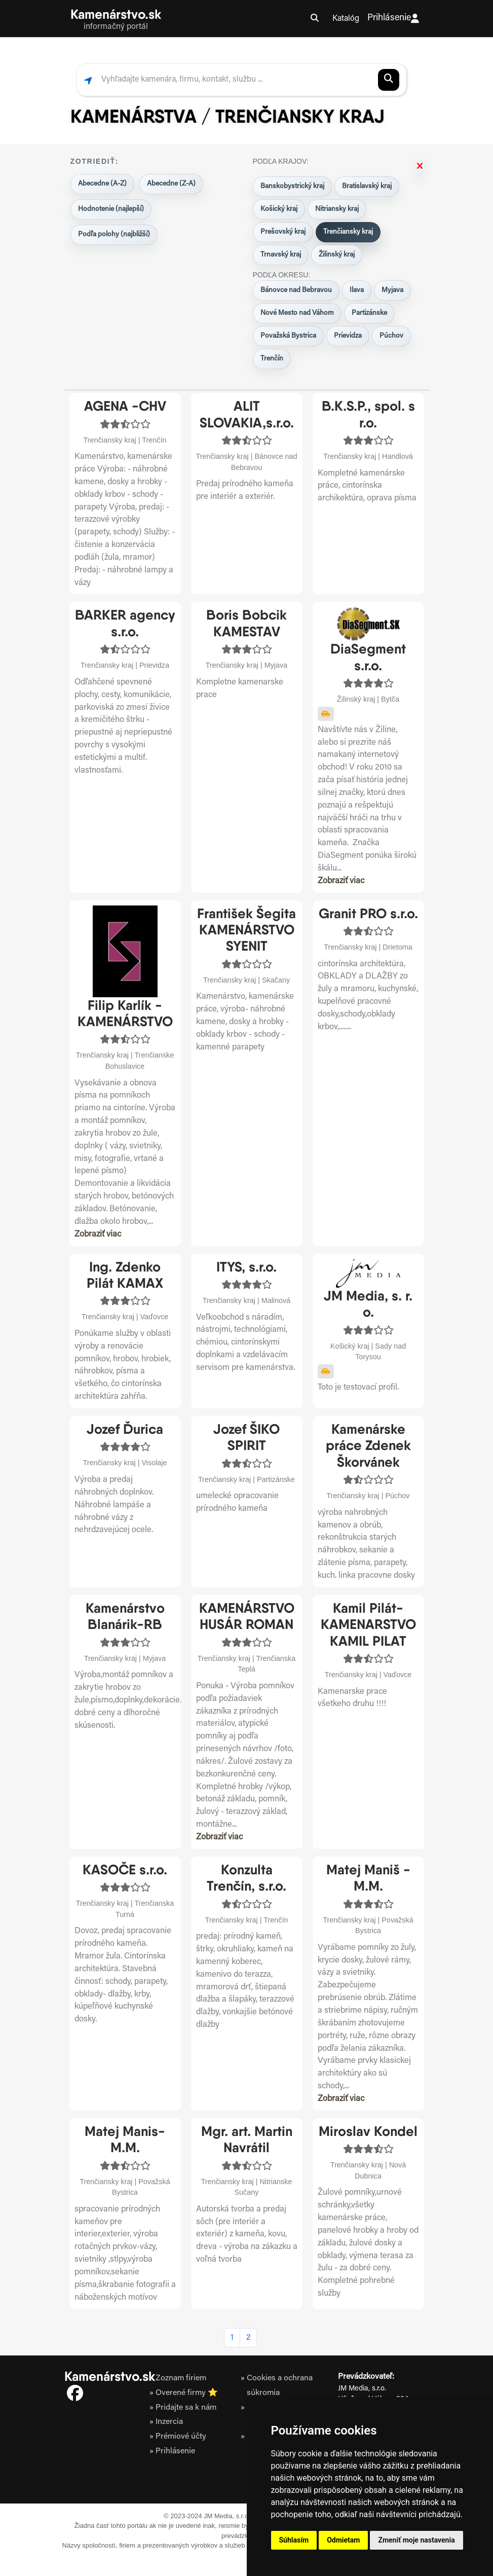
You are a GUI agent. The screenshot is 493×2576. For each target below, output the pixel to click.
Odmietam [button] (343, 2540)
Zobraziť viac (341, 881)
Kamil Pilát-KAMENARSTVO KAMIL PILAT (368, 1624)
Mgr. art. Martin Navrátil (246, 2139)
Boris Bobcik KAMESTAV (246, 622)
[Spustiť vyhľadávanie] (388, 80)
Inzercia (169, 2422)
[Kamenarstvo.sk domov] (115, 18)
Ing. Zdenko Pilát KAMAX (125, 1274)
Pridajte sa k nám (186, 2407)
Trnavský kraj (280, 255)
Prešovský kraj (283, 232)
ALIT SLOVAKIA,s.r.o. (247, 413)
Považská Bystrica (288, 336)
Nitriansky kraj (337, 209)
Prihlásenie (393, 18)
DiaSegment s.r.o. (368, 656)
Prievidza (348, 336)
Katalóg (345, 19)
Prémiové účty (181, 2436)
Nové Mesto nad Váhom (297, 313)
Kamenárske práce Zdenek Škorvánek (368, 1445)
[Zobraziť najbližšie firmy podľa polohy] (88, 80)
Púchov (391, 336)
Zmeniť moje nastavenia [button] (416, 2540)
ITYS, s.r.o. (246, 1266)
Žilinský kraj (337, 255)
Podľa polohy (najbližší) (114, 234)
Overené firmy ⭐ (186, 2393)
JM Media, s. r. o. (368, 1303)
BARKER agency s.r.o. (125, 622)
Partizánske (369, 313)
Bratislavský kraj (367, 186)
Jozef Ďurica (125, 1429)
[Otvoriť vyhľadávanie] (314, 18)
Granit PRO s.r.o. (368, 913)
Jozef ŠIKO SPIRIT (246, 1437)
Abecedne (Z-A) (171, 184)
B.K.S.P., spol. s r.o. (368, 413)
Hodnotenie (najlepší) (111, 209)
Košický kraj (278, 209)
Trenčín (271, 358)
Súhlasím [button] (294, 2540)
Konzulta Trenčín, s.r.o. (246, 1877)
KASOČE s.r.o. (125, 1869)
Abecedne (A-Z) (102, 184)
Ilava (357, 290)
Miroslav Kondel (368, 2131)
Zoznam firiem (180, 2378)
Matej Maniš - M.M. (368, 1877)
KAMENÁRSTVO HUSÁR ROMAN (246, 1616)
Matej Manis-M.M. (125, 2139)
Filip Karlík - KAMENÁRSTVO (125, 1013)
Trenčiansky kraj (348, 232)
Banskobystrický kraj (292, 186)
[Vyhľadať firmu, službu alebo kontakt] (235, 79)
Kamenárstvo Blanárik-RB (125, 1616)
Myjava (392, 290)
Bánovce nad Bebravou (296, 290)
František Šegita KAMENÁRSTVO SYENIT (246, 930)
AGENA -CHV (125, 405)
